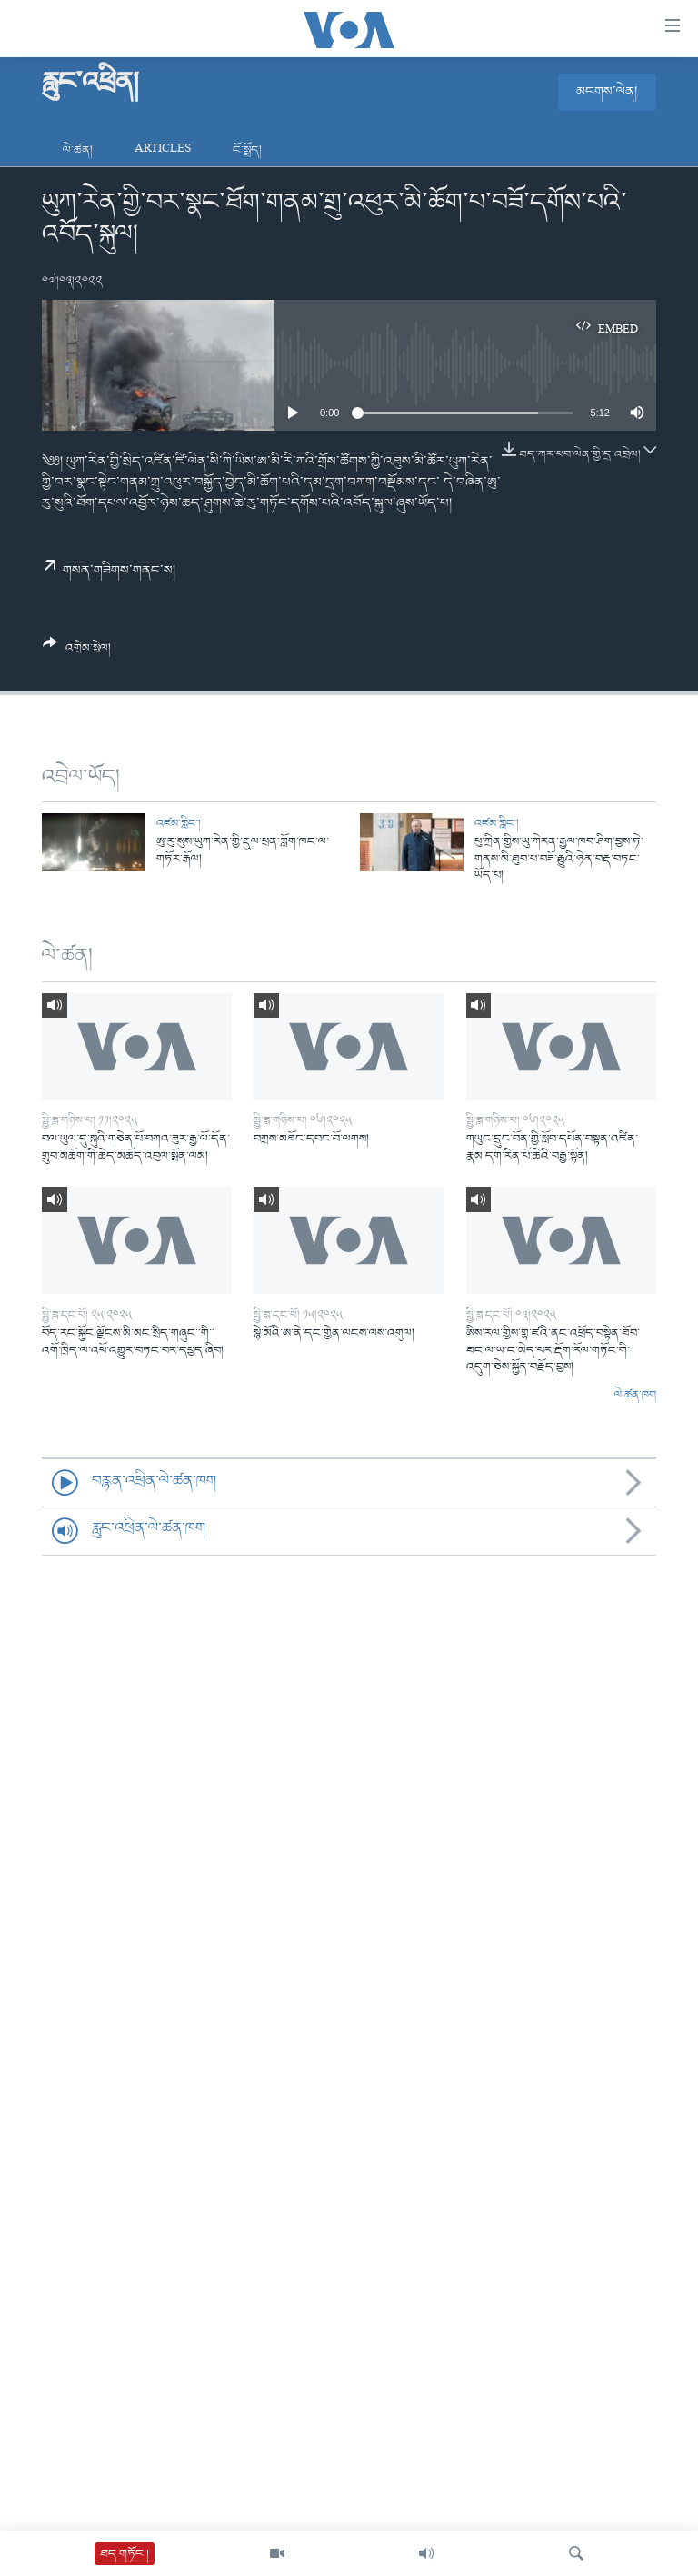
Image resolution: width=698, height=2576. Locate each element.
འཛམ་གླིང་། (178, 823)
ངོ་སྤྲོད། (247, 150)
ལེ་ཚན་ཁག (635, 1395)
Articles (163, 150)
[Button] (77, 652)
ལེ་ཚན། (78, 150)
